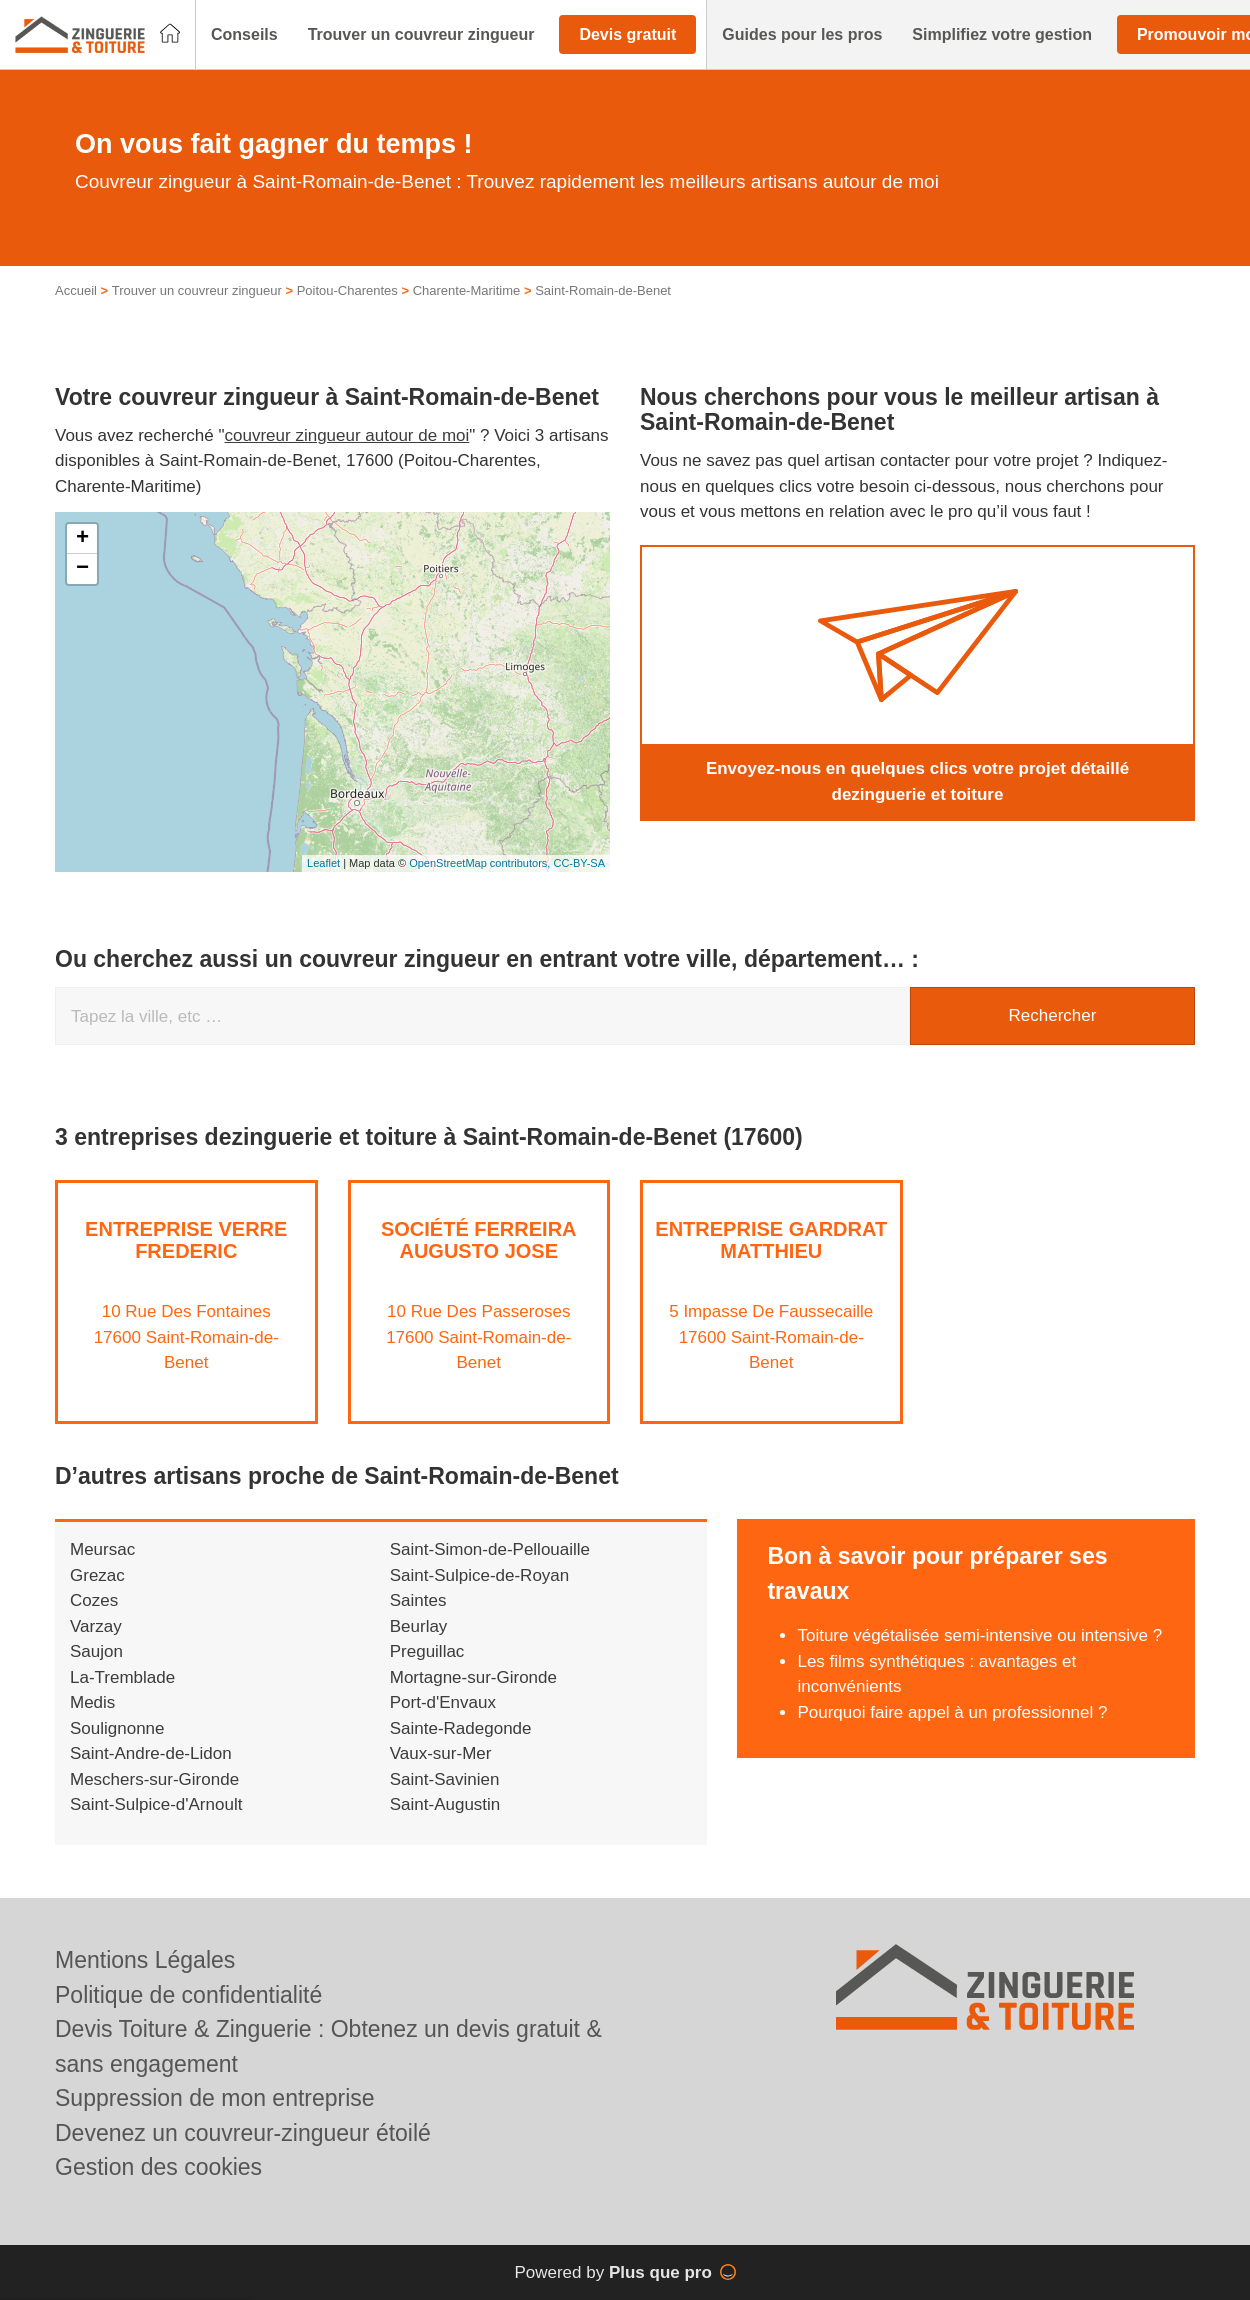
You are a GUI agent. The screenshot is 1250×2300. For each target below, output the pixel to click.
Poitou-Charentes (347, 290)
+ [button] (82, 539)
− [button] (82, 569)
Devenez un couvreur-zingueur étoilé (243, 2133)
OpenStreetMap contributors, (481, 863)
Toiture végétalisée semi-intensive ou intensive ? (979, 1635)
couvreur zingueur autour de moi (347, 435)
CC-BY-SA (579, 863)
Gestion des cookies (158, 2167)
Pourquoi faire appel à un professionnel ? (952, 1712)
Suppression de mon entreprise (215, 2098)
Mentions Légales (145, 1960)
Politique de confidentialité (188, 1995)
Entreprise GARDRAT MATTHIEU (771, 1240)
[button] (244, 35)
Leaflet (323, 863)
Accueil (76, 290)
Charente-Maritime (467, 290)
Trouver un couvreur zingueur (197, 290)
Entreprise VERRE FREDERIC (186, 1240)
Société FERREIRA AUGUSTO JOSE (479, 1240)
